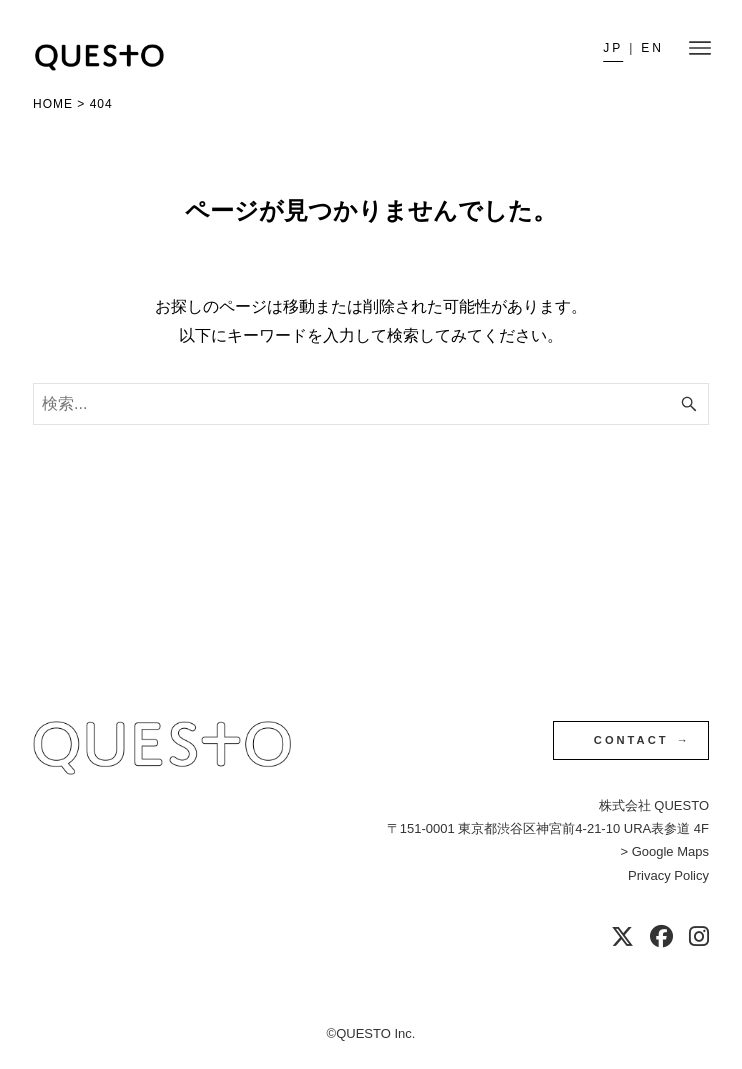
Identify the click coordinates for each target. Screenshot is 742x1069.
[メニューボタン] (700, 48)
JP (613, 48)
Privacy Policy (668, 875)
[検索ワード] (371, 404)
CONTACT (631, 740)
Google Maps (670, 851)
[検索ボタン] (689, 404)
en (652, 48)
